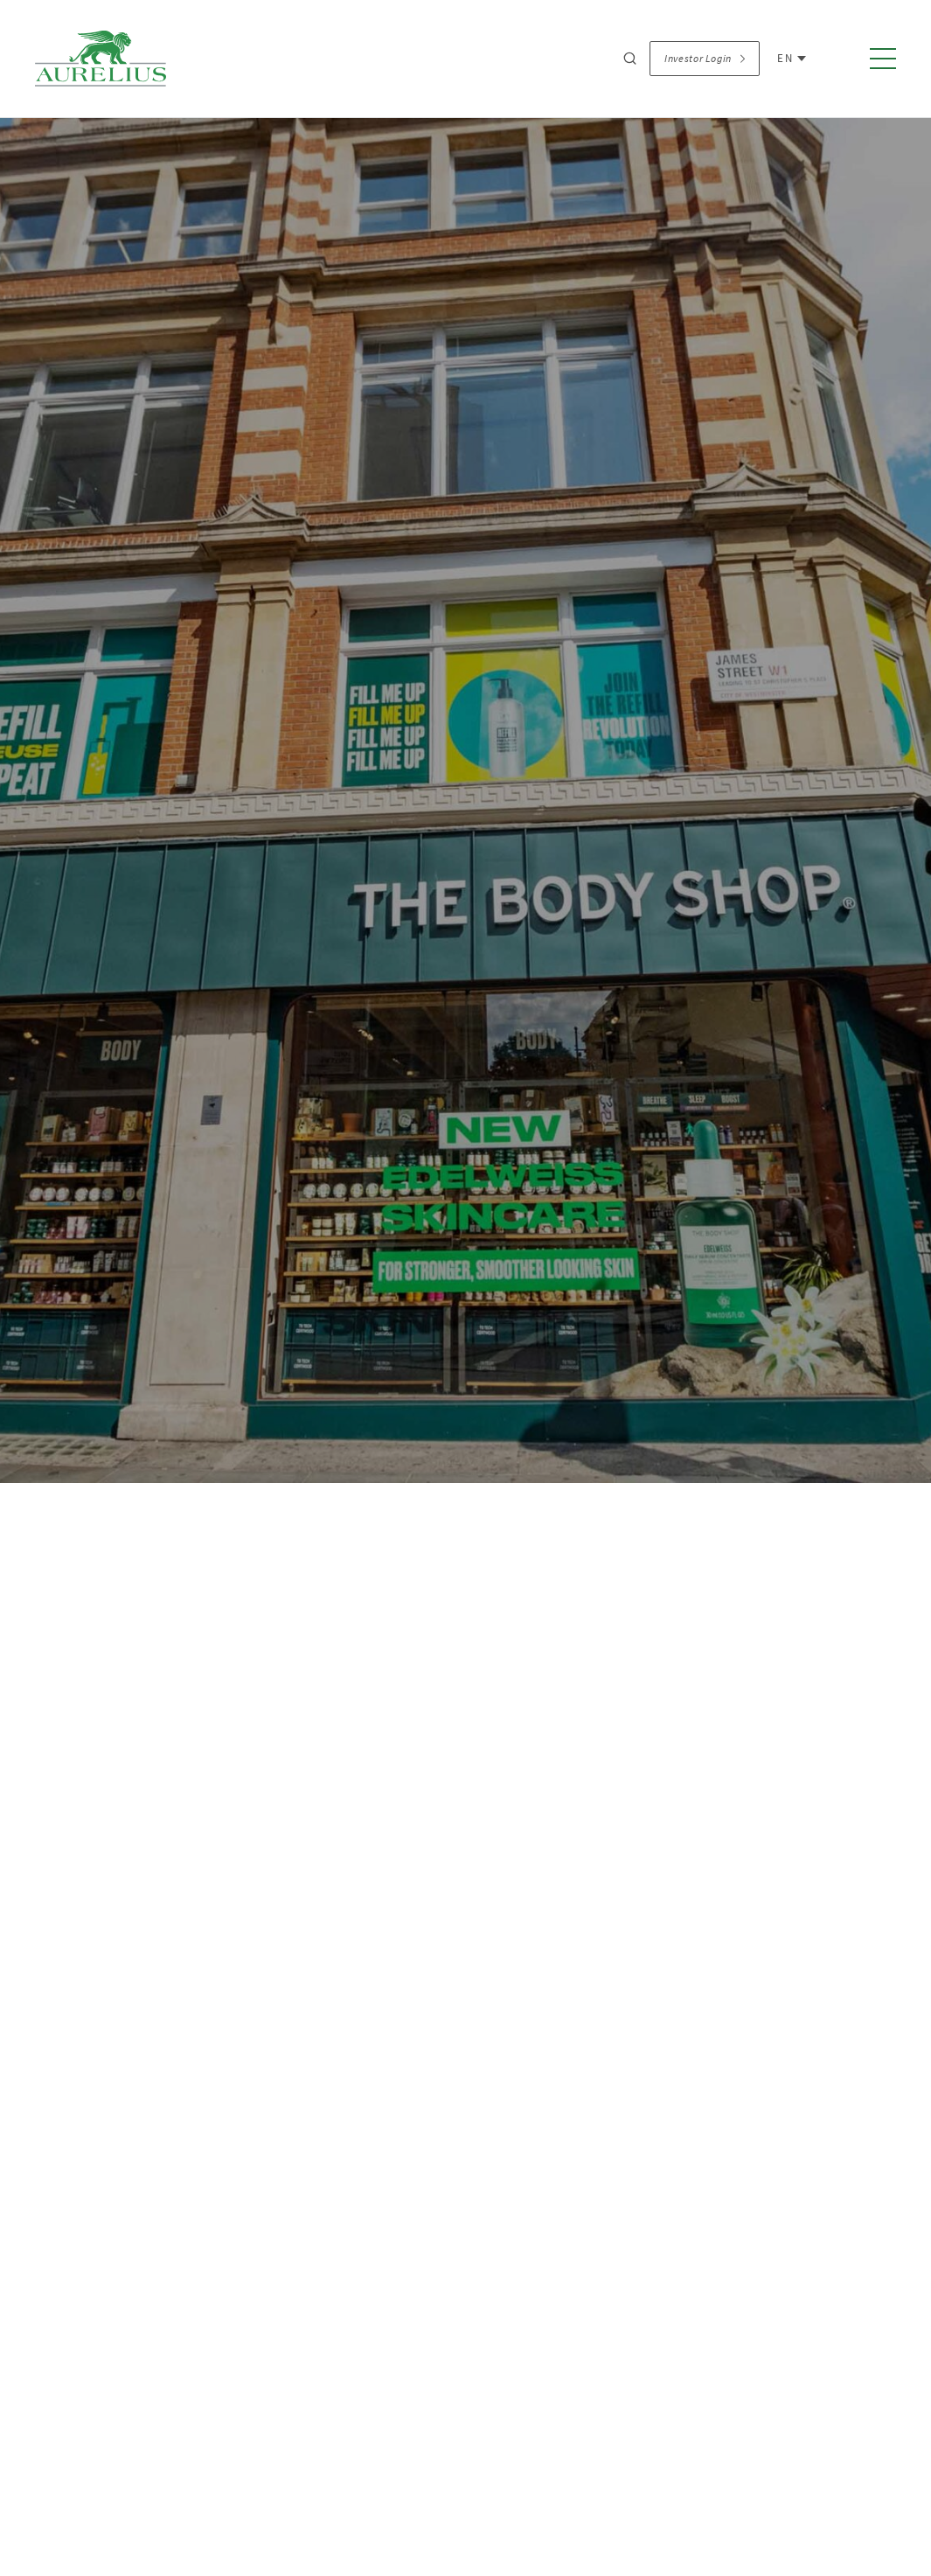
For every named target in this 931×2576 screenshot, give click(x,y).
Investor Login (704, 58)
